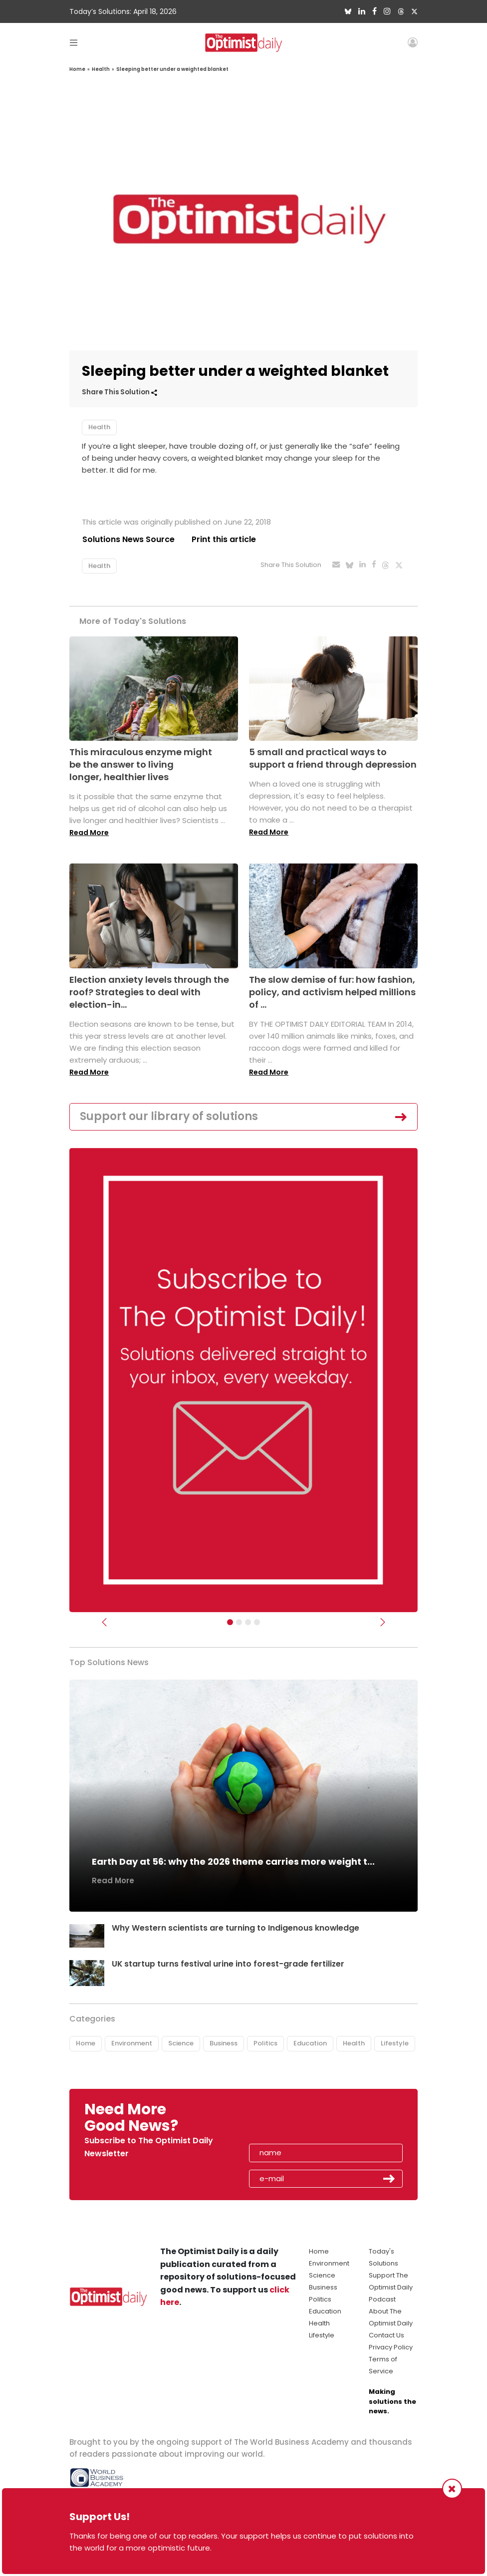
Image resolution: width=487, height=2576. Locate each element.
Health (101, 69)
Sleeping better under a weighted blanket (172, 69)
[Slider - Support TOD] (248, 1622)
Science (181, 2043)
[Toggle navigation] (73, 42)
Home (77, 69)
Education (310, 2043)
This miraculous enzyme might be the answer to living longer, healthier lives (140, 764)
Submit (389, 2178)
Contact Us (386, 2335)
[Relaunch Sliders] (257, 1622)
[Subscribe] (230, 1622)
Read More (89, 833)
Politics (265, 2043)
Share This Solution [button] (119, 392)
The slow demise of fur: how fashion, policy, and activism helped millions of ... (332, 992)
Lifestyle (395, 2043)
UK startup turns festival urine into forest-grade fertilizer (229, 1964)
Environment (131, 2043)
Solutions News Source (128, 539)
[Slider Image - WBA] (239, 1622)
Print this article (224, 539)
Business (224, 2043)
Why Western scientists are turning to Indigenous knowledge (236, 1928)
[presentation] (306, 2121)
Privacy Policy (391, 2347)
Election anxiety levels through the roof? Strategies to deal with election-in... (149, 992)
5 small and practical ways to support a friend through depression (333, 758)
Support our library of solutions (169, 1116)
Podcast (382, 2299)
